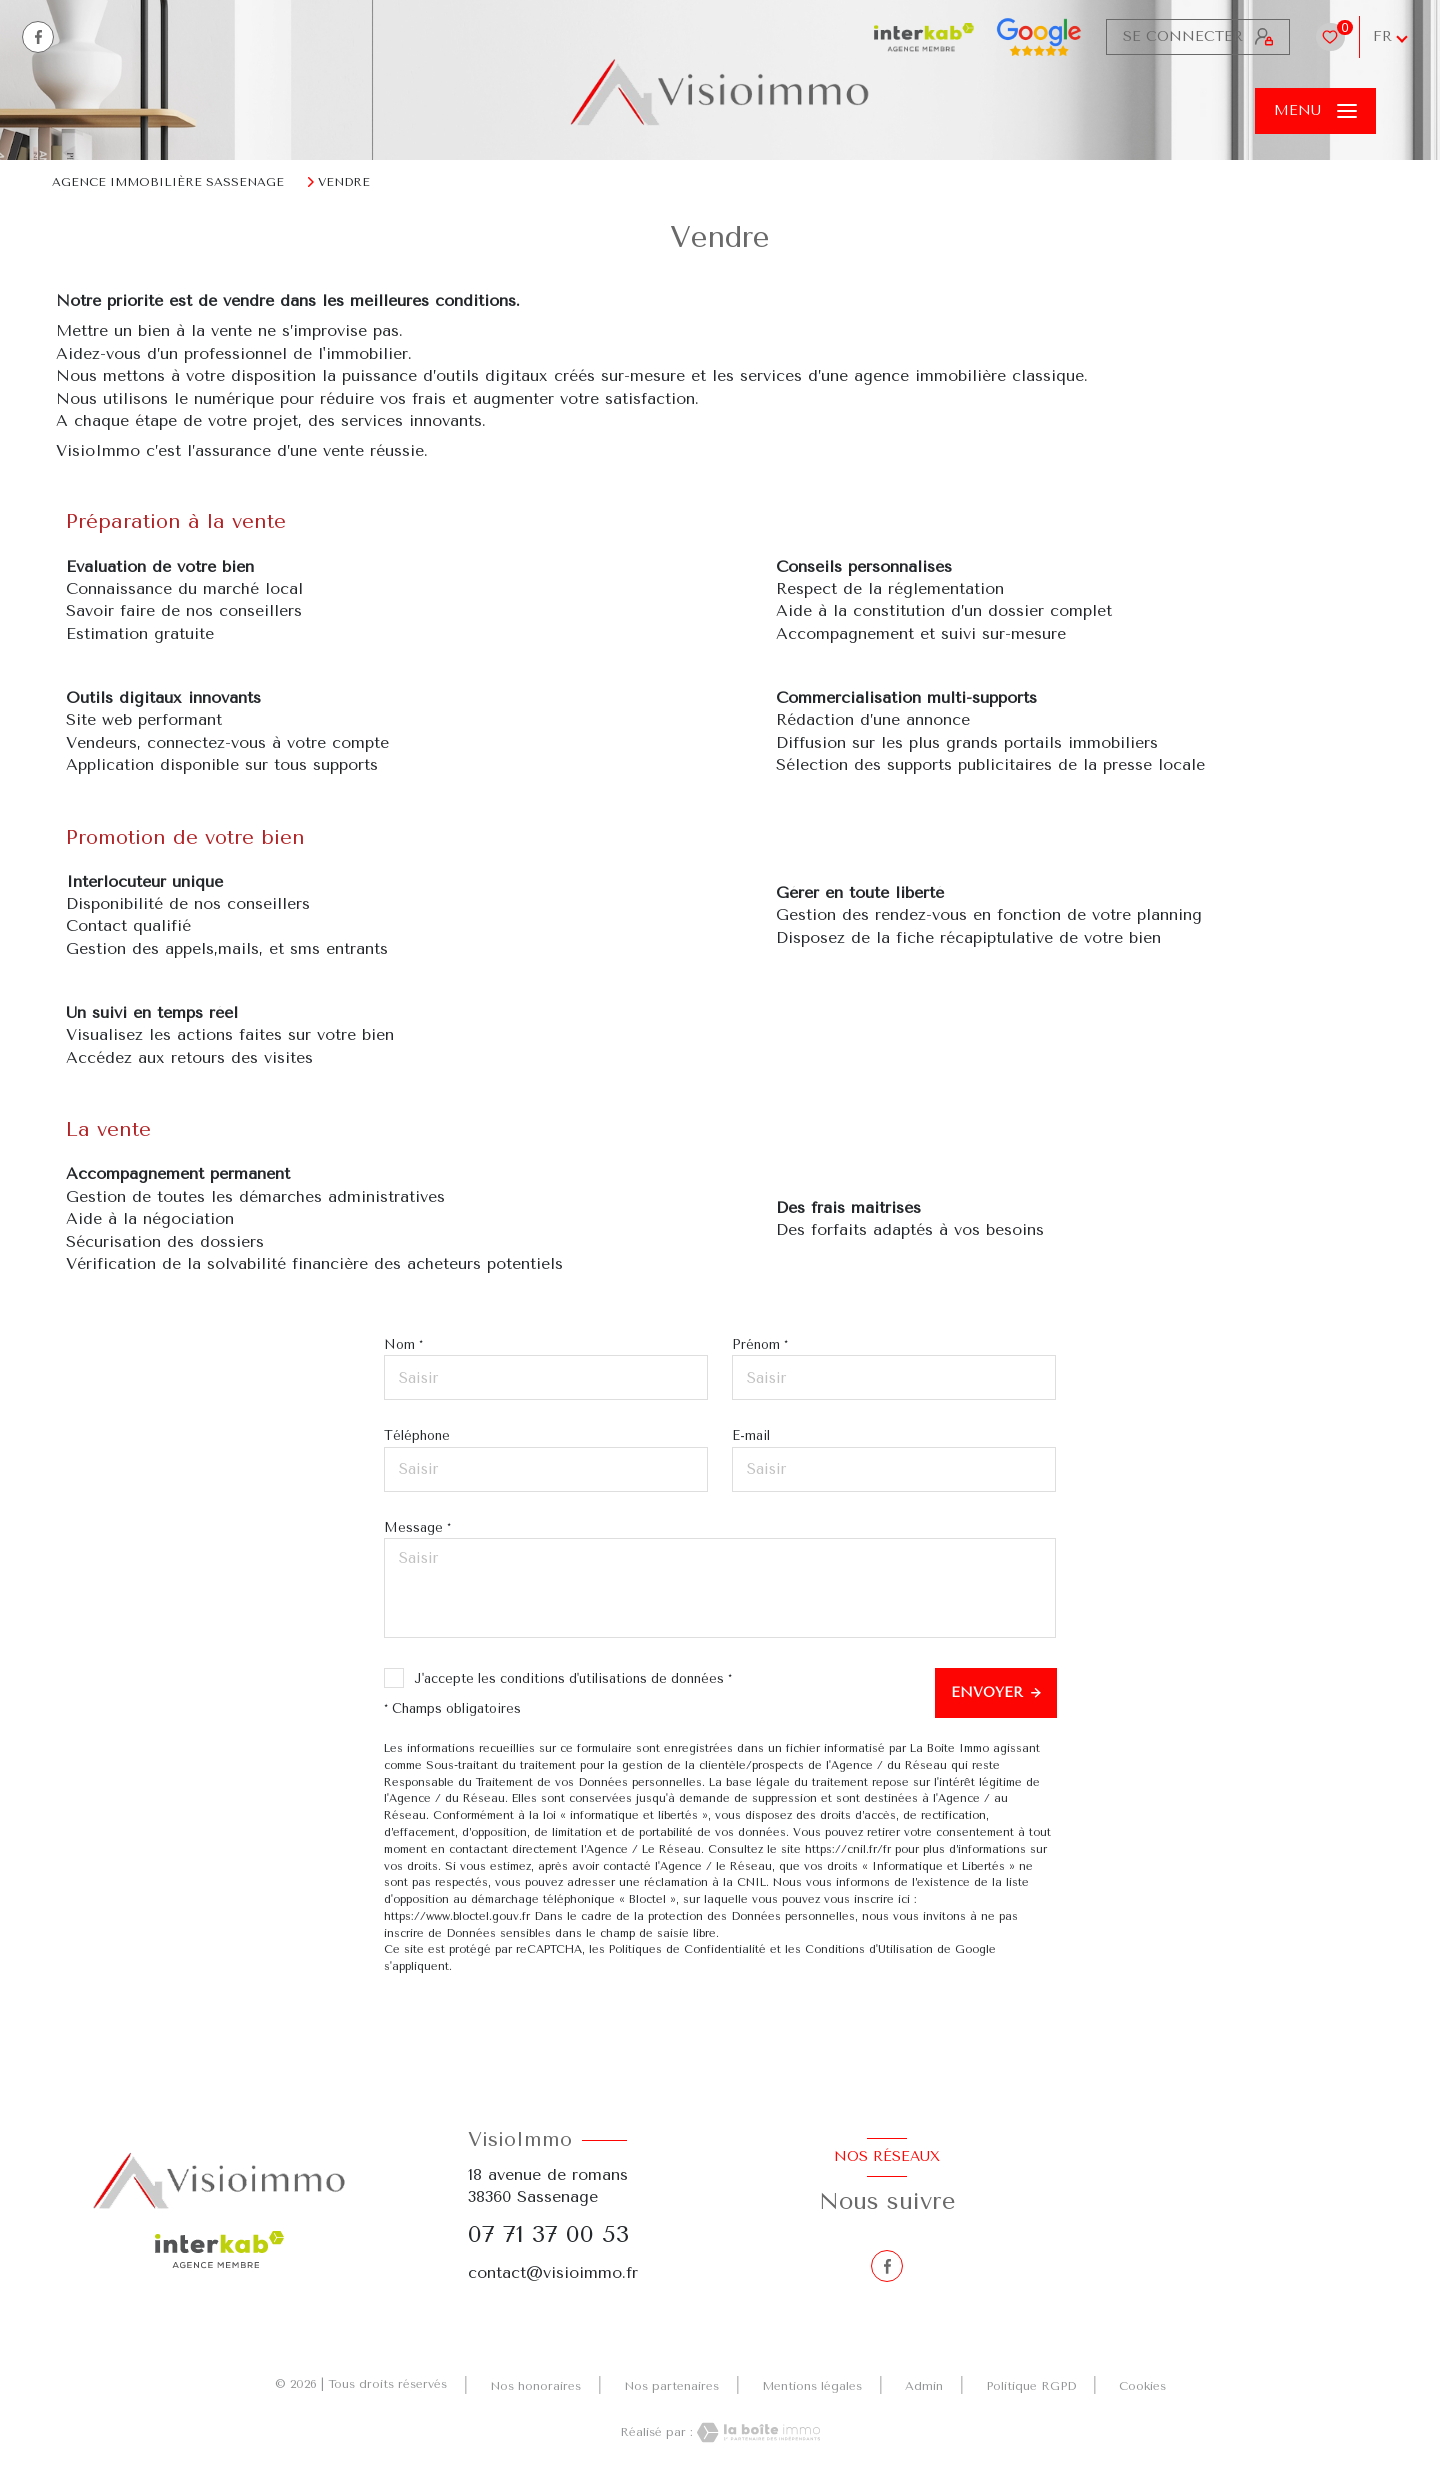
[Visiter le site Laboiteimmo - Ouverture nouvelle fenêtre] (757, 2432)
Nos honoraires (535, 2386)
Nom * (403, 1344)
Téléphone (417, 1435)
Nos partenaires (671, 2386)
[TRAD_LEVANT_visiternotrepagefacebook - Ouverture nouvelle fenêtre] (38, 37)
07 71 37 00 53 (548, 2234)
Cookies (1142, 2386)
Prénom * (760, 1344)
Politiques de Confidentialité (687, 1949)
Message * (417, 1527)
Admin (924, 2386)
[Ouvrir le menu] (1315, 111)
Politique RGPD (1031, 2386)
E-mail (751, 1435)
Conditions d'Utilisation (869, 1949)
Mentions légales (812, 2386)
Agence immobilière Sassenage (168, 182)
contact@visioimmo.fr (553, 2272)
